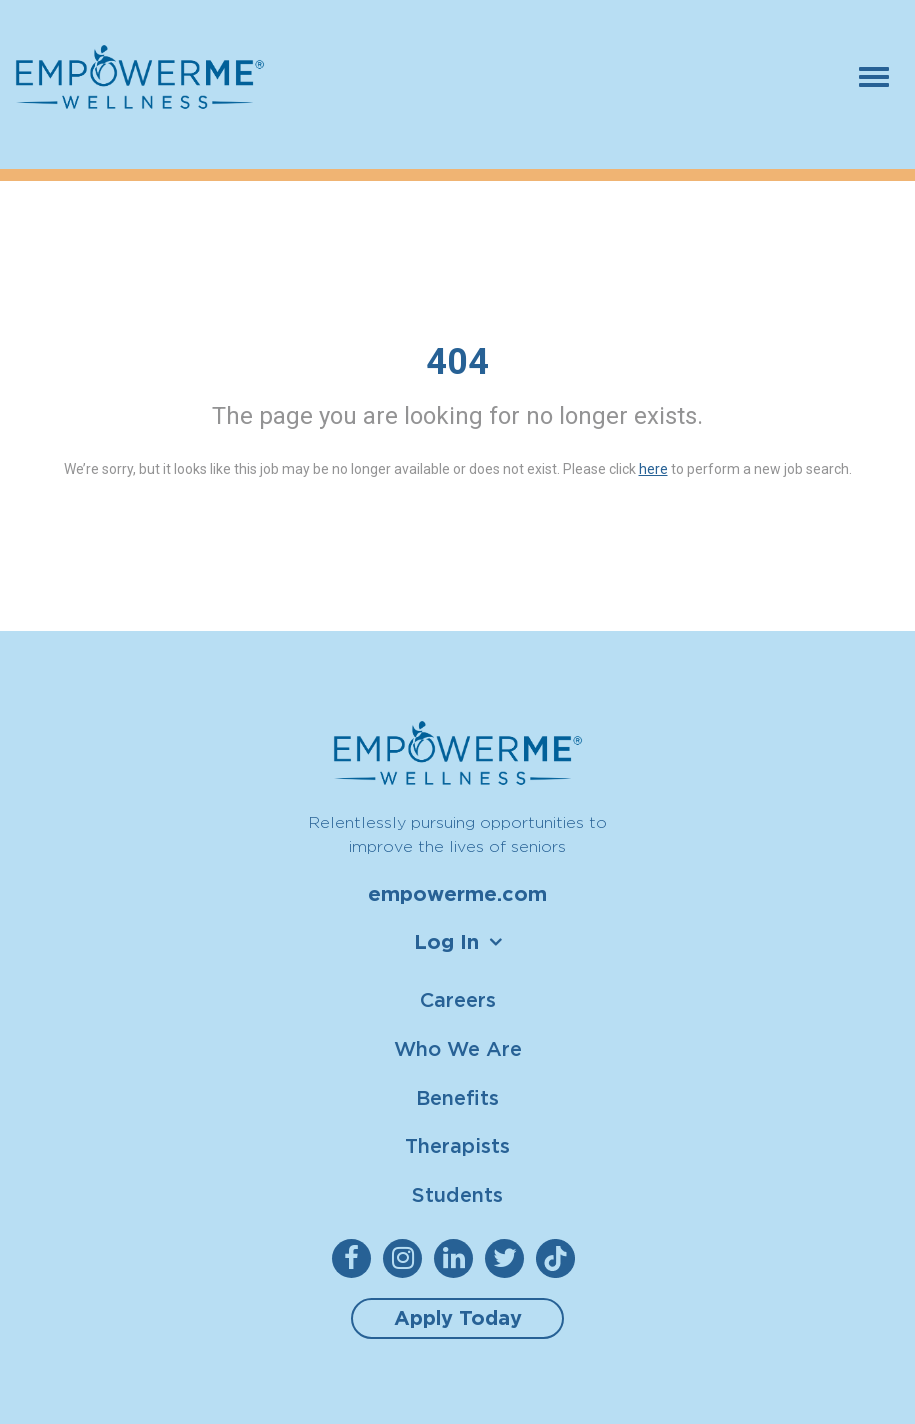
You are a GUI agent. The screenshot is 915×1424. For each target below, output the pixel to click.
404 (457, 362)
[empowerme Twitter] (508, 1258)
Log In (446, 942)
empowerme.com (457, 894)
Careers (458, 999)
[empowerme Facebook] (355, 1258)
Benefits (457, 1097)
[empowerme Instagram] (406, 1258)
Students (457, 1194)
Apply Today (458, 1318)
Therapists (457, 1145)
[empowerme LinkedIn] (457, 1258)
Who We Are (458, 1048)
